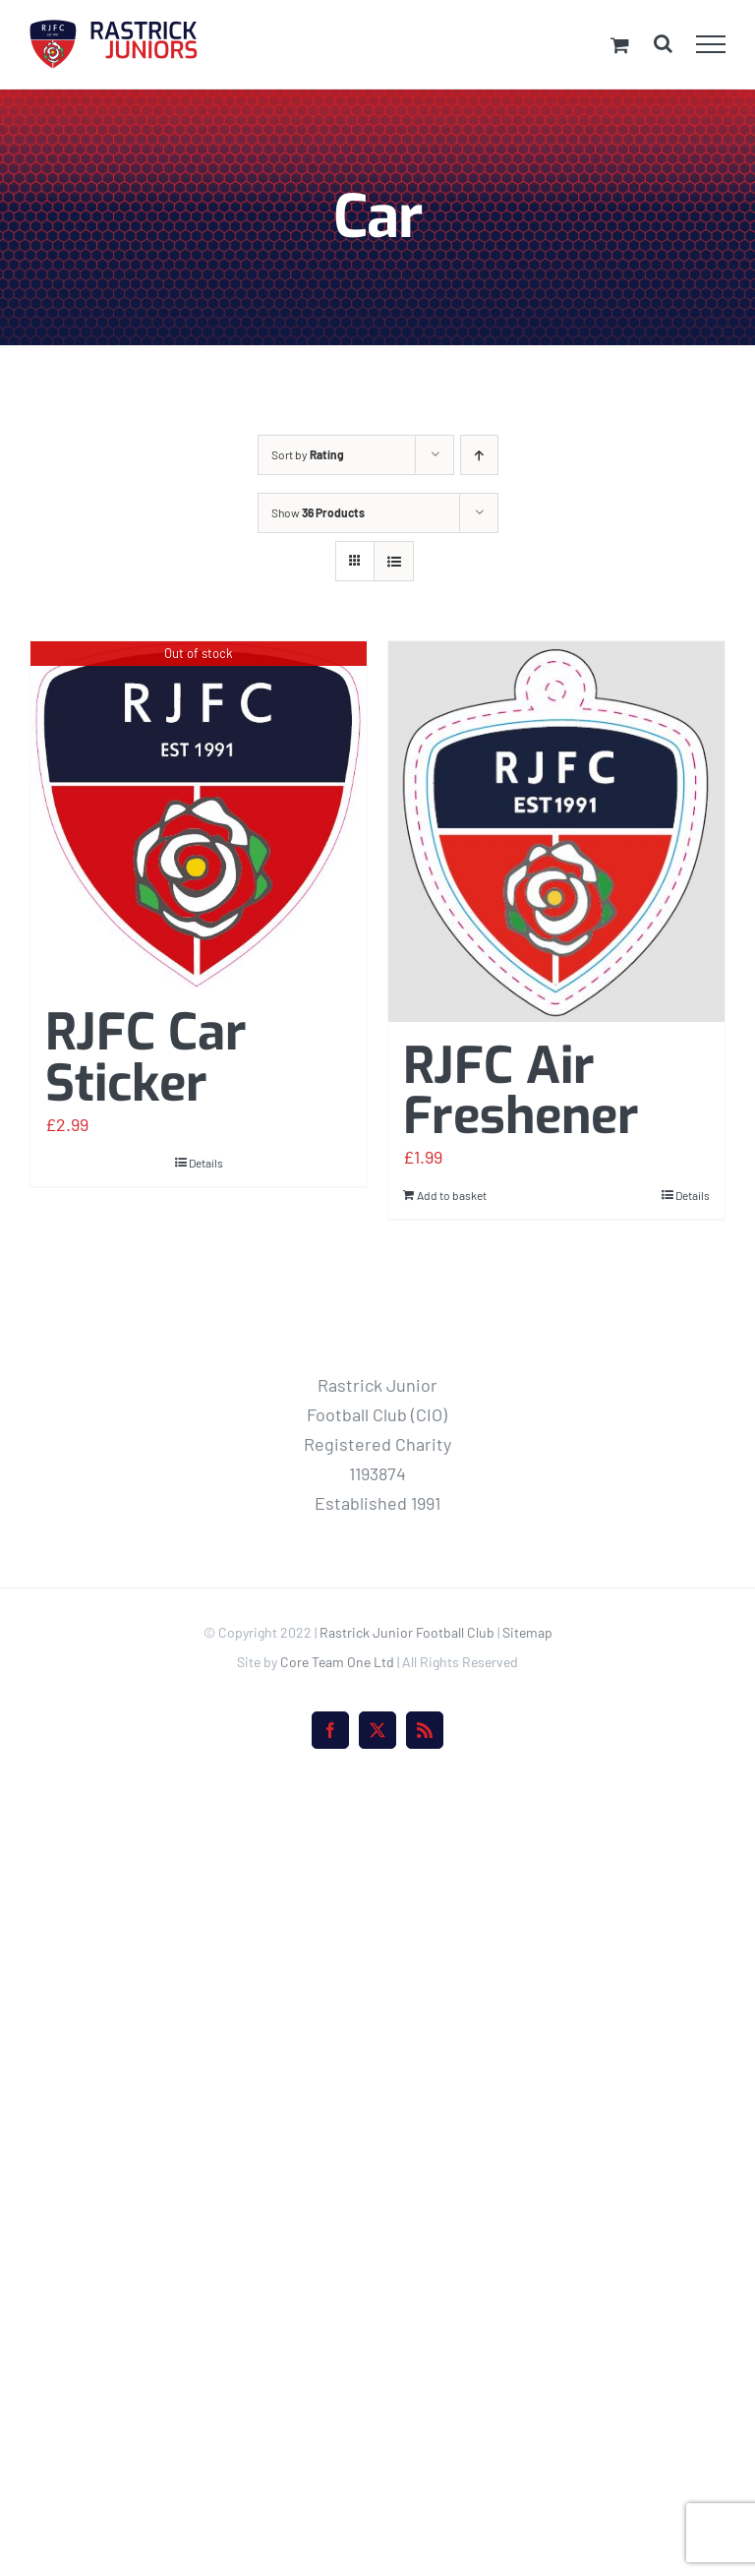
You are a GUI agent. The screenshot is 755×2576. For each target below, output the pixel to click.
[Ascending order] (479, 455)
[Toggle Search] (663, 43)
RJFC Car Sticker (146, 1057)
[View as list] (394, 561)
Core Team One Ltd (337, 1661)
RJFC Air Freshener (521, 1091)
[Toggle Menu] (711, 44)
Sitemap (527, 1632)
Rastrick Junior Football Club (406, 1632)
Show (318, 512)
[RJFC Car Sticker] (198, 814)
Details (206, 1162)
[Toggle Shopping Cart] (619, 44)
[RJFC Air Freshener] (556, 831)
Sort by (307, 454)
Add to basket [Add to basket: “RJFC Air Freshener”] (452, 1195)
